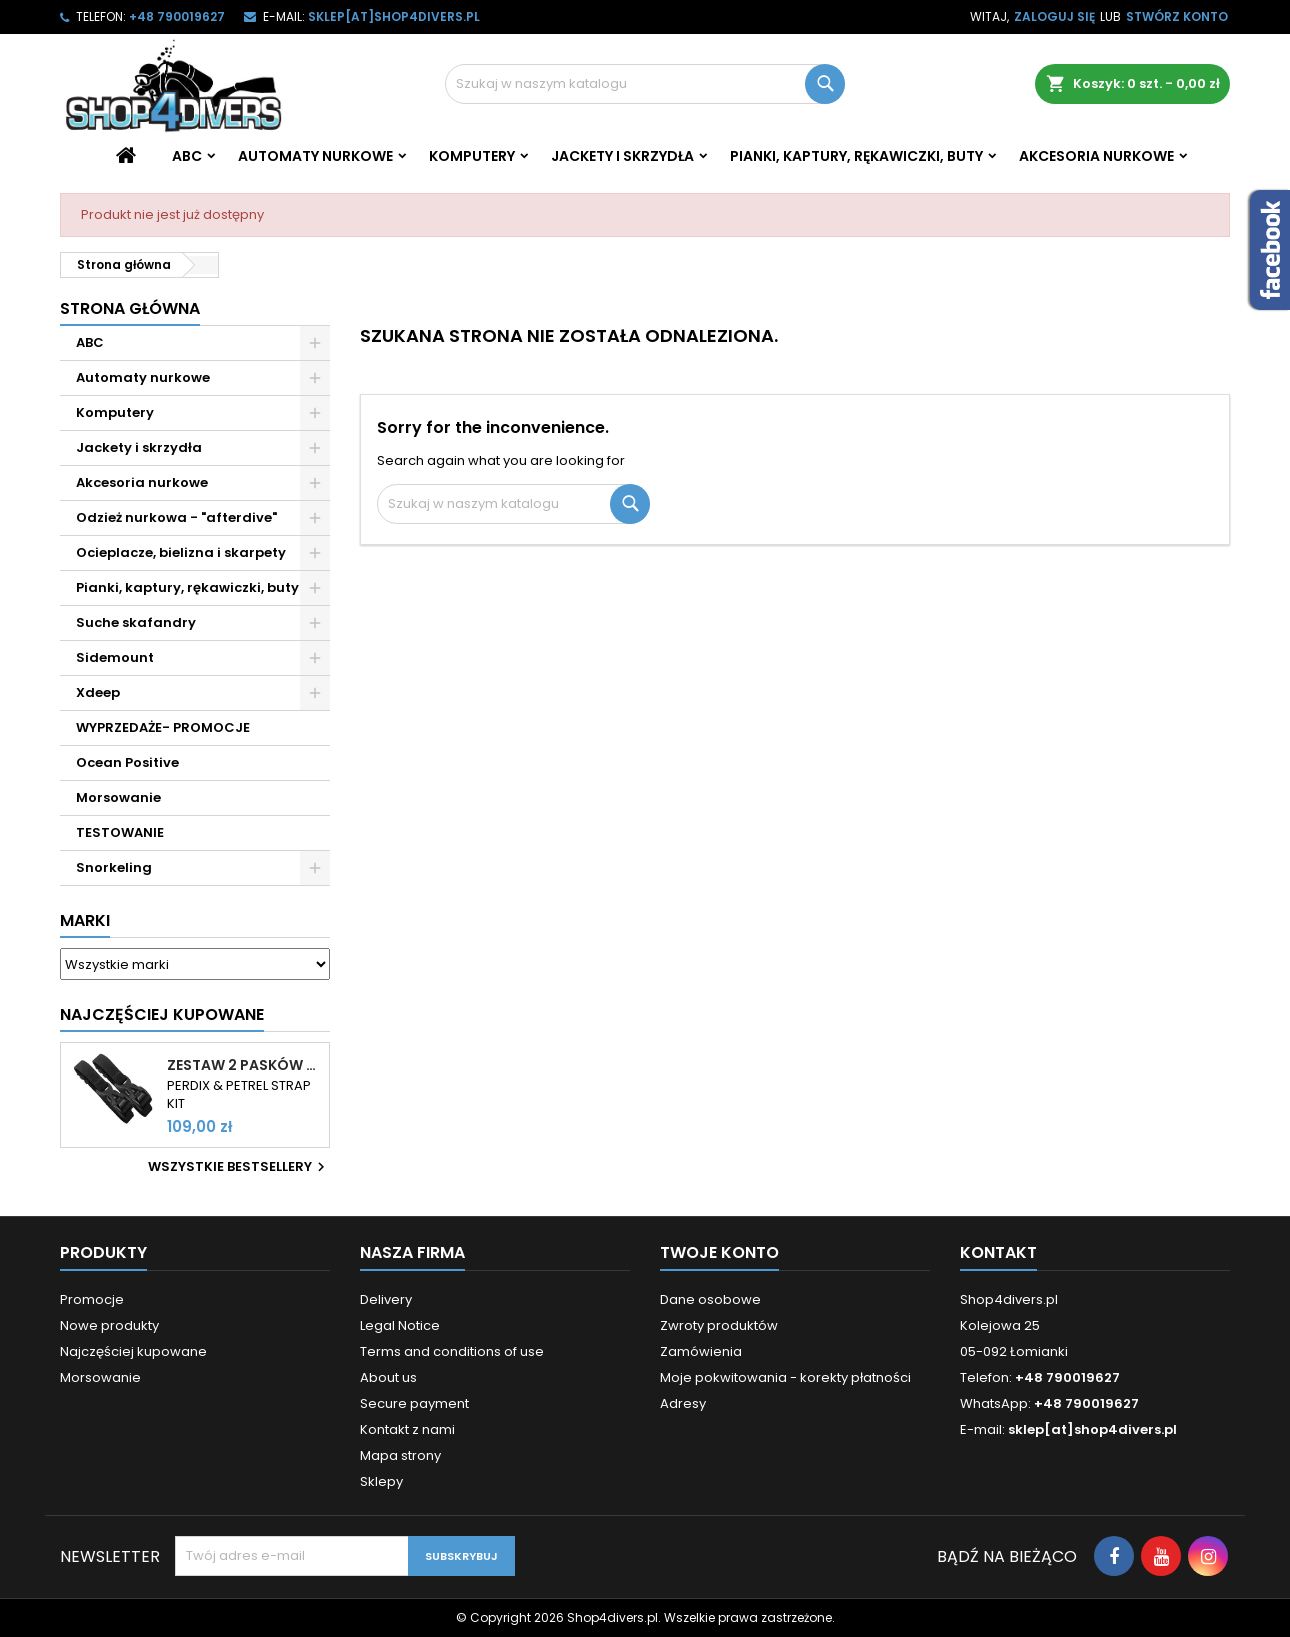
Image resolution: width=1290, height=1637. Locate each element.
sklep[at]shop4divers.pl (394, 16)
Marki (85, 920)
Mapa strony (400, 1455)
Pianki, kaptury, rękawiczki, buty (856, 156)
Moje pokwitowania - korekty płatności (785, 1377)
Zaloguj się (1054, 16)
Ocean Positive (127, 762)
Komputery (472, 156)
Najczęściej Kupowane (162, 1014)
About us (388, 1377)
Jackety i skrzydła (622, 156)
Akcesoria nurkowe (1096, 156)
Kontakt (998, 1252)
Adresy (683, 1403)
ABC (187, 156)
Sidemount (115, 657)
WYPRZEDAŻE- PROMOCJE (163, 727)
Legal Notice (400, 1325)
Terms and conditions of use (452, 1351)
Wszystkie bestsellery (239, 1167)
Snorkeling (114, 867)
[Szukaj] (645, 84)
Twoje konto (719, 1252)
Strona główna (130, 308)
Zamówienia (701, 1351)
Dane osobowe (710, 1299)
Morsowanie (118, 797)
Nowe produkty (109, 1325)
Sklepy (381, 1481)
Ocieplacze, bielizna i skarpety (181, 552)
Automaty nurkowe (315, 156)
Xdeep (98, 692)
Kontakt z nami (407, 1429)
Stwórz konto (1177, 16)
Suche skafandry (136, 622)
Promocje (92, 1299)
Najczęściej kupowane (133, 1351)
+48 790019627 (177, 16)
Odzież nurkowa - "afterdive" (176, 517)
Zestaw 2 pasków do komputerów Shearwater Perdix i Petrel (244, 1065)
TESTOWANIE (120, 832)
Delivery (386, 1299)
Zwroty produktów (719, 1325)
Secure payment (414, 1403)
